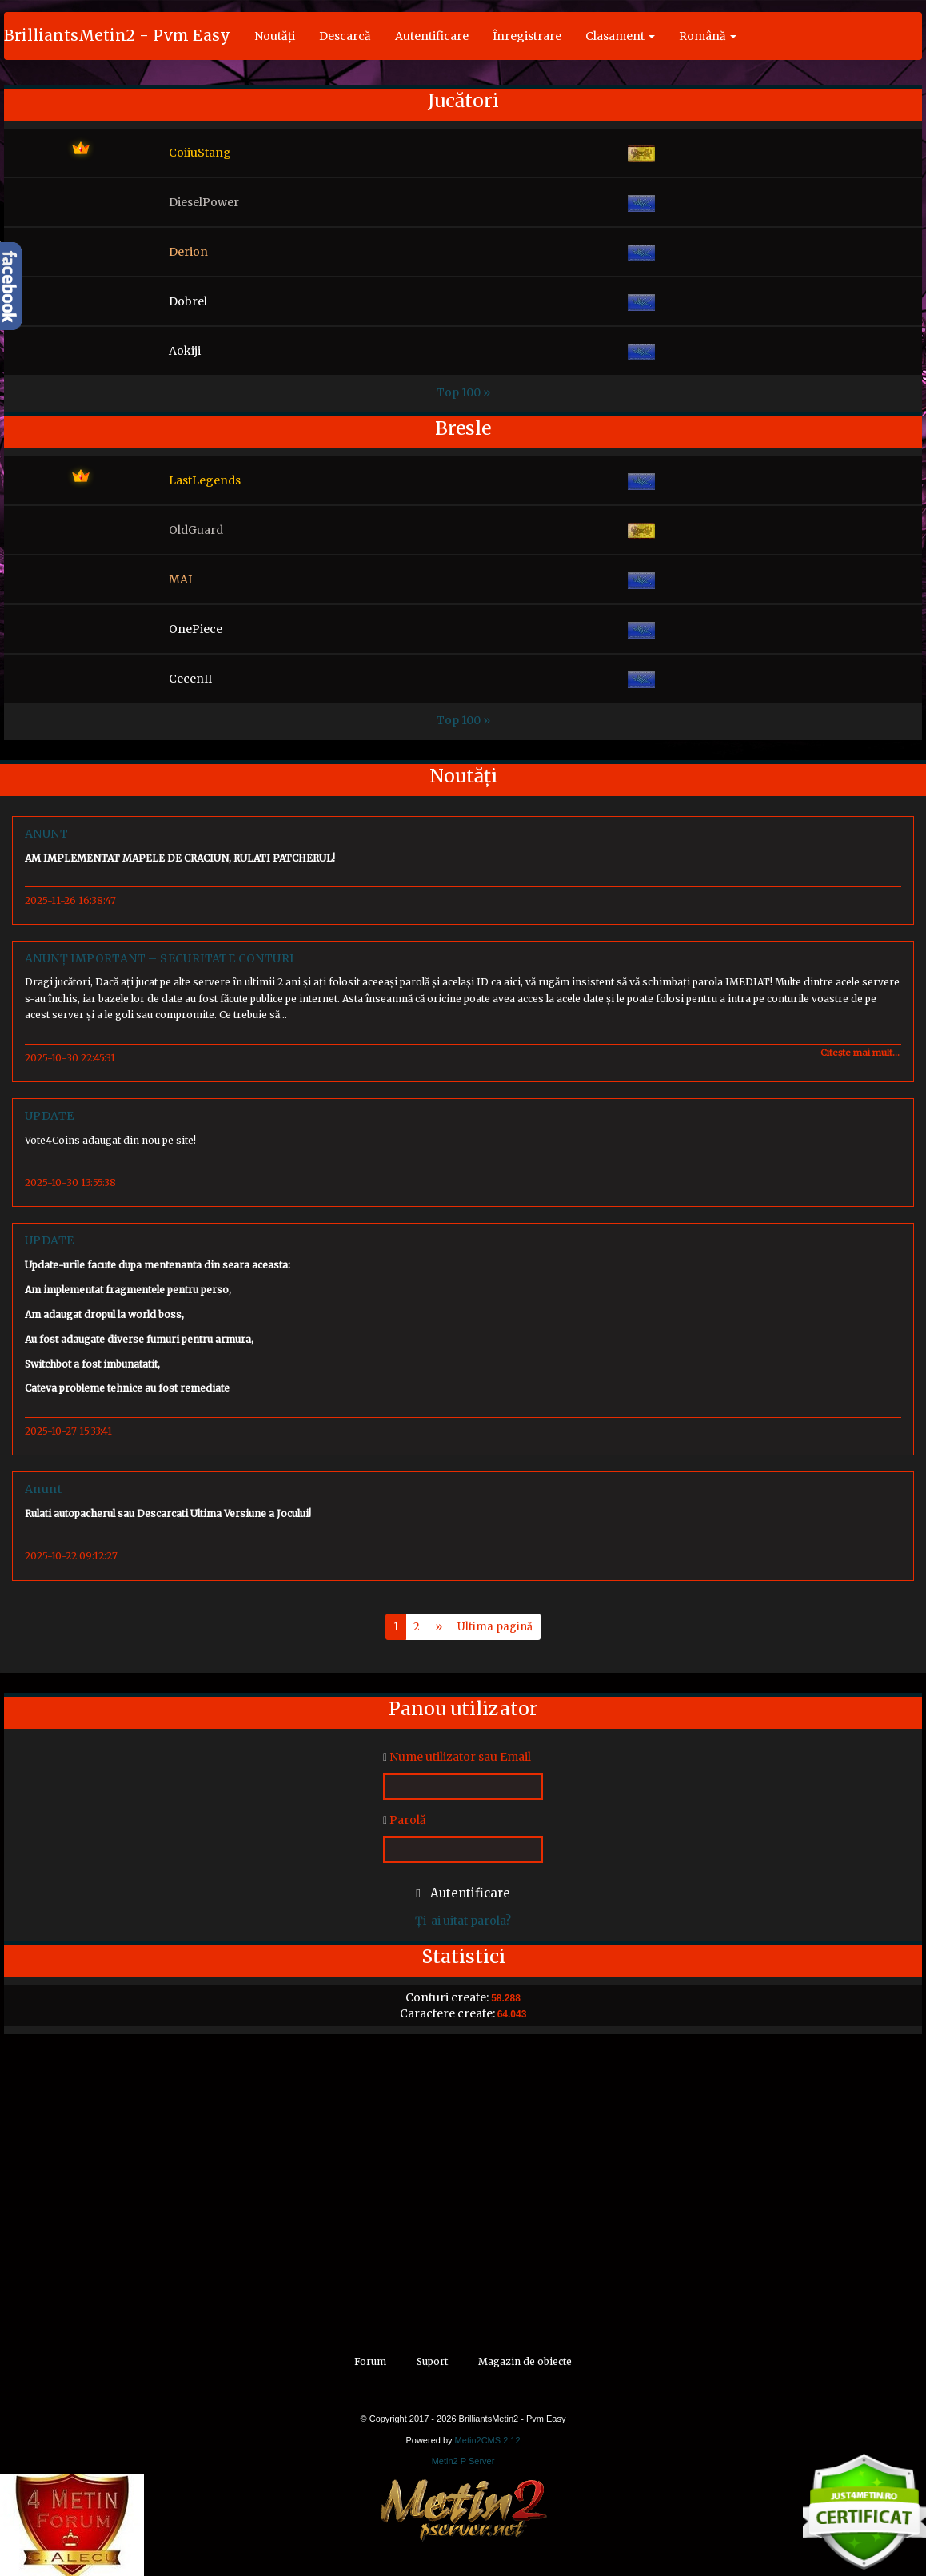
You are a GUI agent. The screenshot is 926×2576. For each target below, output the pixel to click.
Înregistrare (527, 36)
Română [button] (707, 36)
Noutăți (274, 36)
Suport (432, 2361)
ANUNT (46, 833)
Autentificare (432, 36)
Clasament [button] (620, 36)
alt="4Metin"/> (39, 2568)
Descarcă (345, 36)
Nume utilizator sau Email (457, 1757)
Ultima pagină (495, 1627)
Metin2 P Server (463, 2461)
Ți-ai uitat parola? (463, 1920)
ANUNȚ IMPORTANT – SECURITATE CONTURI (159, 958)
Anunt (43, 1489)
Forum (370, 2361)
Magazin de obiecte (525, 2361)
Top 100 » (463, 392)
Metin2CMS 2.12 (488, 2440)
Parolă (404, 1820)
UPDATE (49, 1116)
